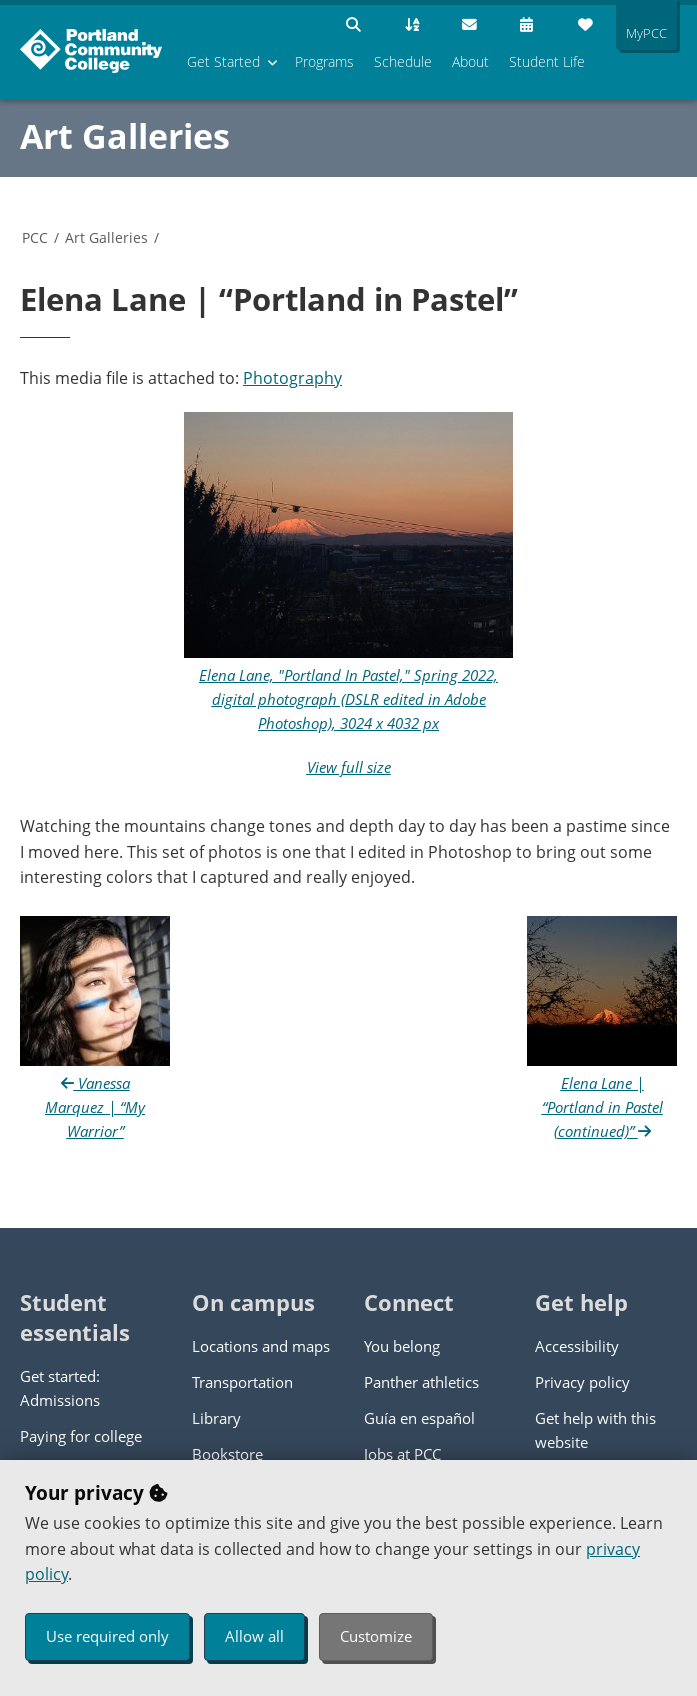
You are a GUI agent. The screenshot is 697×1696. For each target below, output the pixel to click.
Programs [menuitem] (324, 61)
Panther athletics (421, 1382)
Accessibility (577, 1346)
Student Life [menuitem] (547, 61)
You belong (402, 1346)
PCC (35, 237)
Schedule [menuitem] (403, 61)
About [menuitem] (470, 61)
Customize (376, 1636)
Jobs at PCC (402, 1454)
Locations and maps (261, 1346)
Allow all (254, 1636)
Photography (292, 378)
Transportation (242, 1382)
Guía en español (419, 1418)
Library (216, 1418)
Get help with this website (595, 1430)
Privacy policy (582, 1382)
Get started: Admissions (60, 1388)
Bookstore (227, 1454)
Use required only (107, 1636)
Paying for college (81, 1436)
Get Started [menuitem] (223, 61)
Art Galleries (125, 136)
